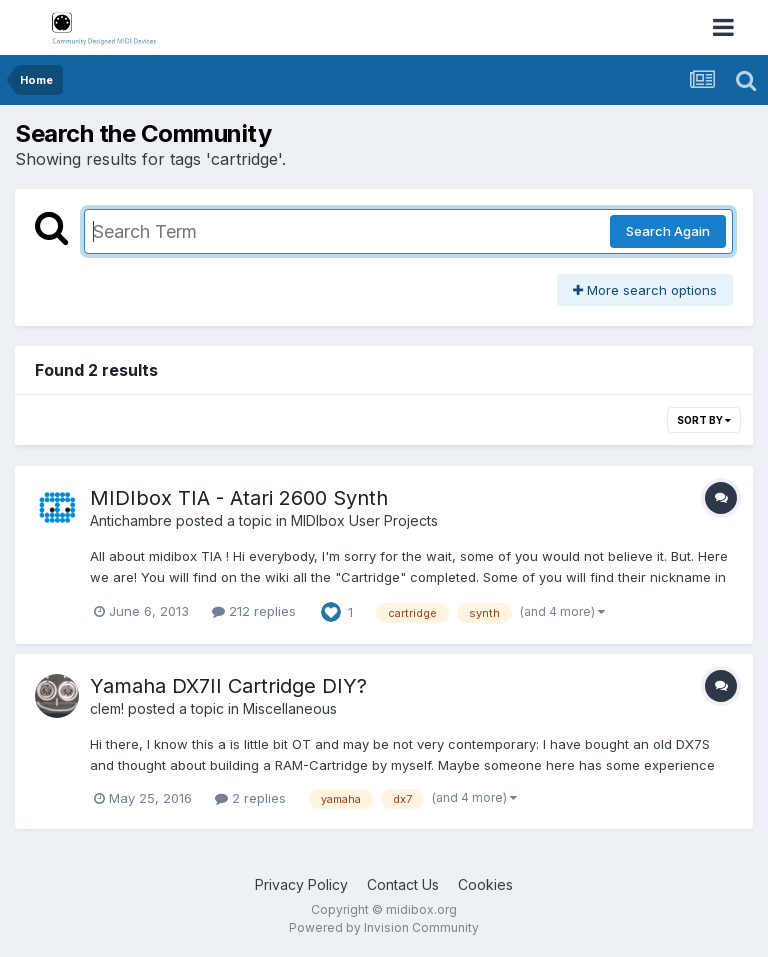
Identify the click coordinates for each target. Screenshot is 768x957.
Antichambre (131, 520)
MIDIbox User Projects (364, 520)
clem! (107, 708)
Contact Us (403, 884)
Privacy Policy (301, 884)
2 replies (250, 798)
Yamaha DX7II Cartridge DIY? (228, 686)
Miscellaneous (290, 708)
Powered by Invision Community (384, 927)
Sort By (704, 420)
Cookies (485, 884)
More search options (645, 290)
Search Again (668, 231)
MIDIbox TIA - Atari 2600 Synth (239, 498)
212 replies (254, 611)
